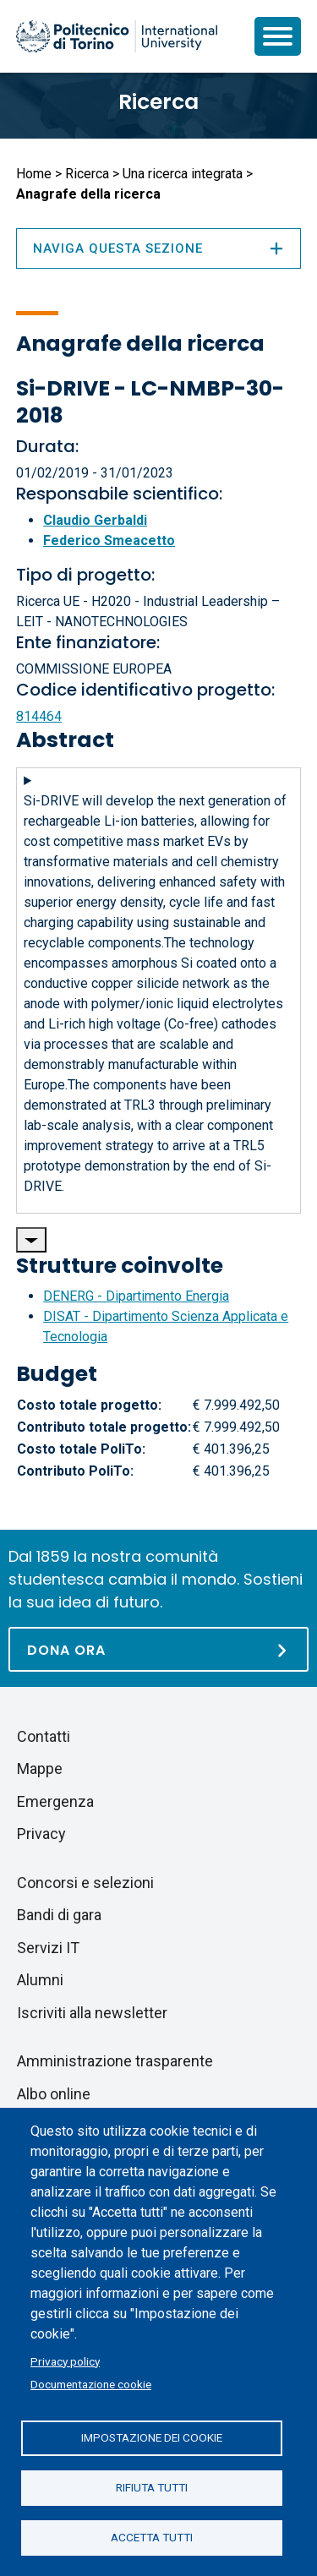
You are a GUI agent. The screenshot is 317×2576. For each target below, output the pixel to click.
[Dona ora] (158, 1649)
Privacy (41, 1833)
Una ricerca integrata (183, 174)
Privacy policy (65, 2361)
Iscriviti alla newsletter (92, 2013)
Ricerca (158, 102)
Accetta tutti (152, 2537)
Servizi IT (48, 1948)
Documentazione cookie (90, 2384)
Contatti (43, 1736)
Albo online (53, 2094)
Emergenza (55, 1801)
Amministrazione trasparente (115, 2061)
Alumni (40, 1980)
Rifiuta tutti (152, 2487)
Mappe (40, 1768)
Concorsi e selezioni (85, 1882)
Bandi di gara (59, 1915)
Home (34, 174)
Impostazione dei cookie (151, 2437)
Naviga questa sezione (158, 248)
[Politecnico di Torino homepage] (116, 36)
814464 (39, 716)
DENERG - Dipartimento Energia (136, 1296)
